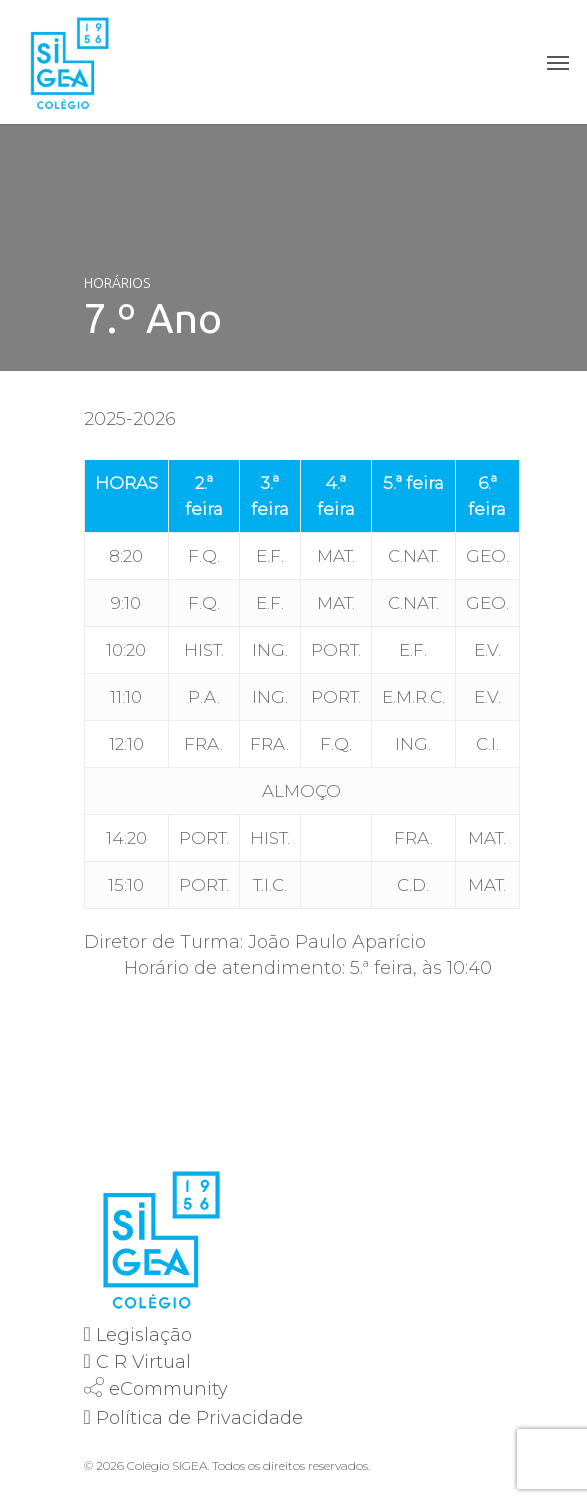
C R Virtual (143, 1362)
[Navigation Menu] (558, 62)
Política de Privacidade (199, 1418)
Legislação (144, 1335)
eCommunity (168, 1389)
